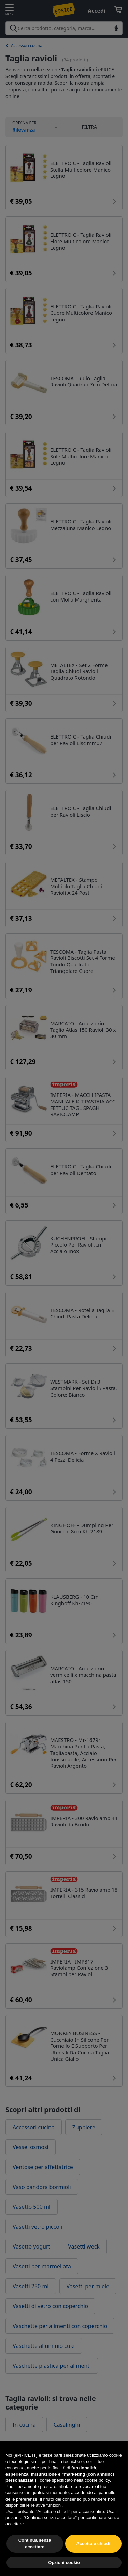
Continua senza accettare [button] (34, 2559)
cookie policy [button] (97, 2496)
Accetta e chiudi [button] (93, 2559)
